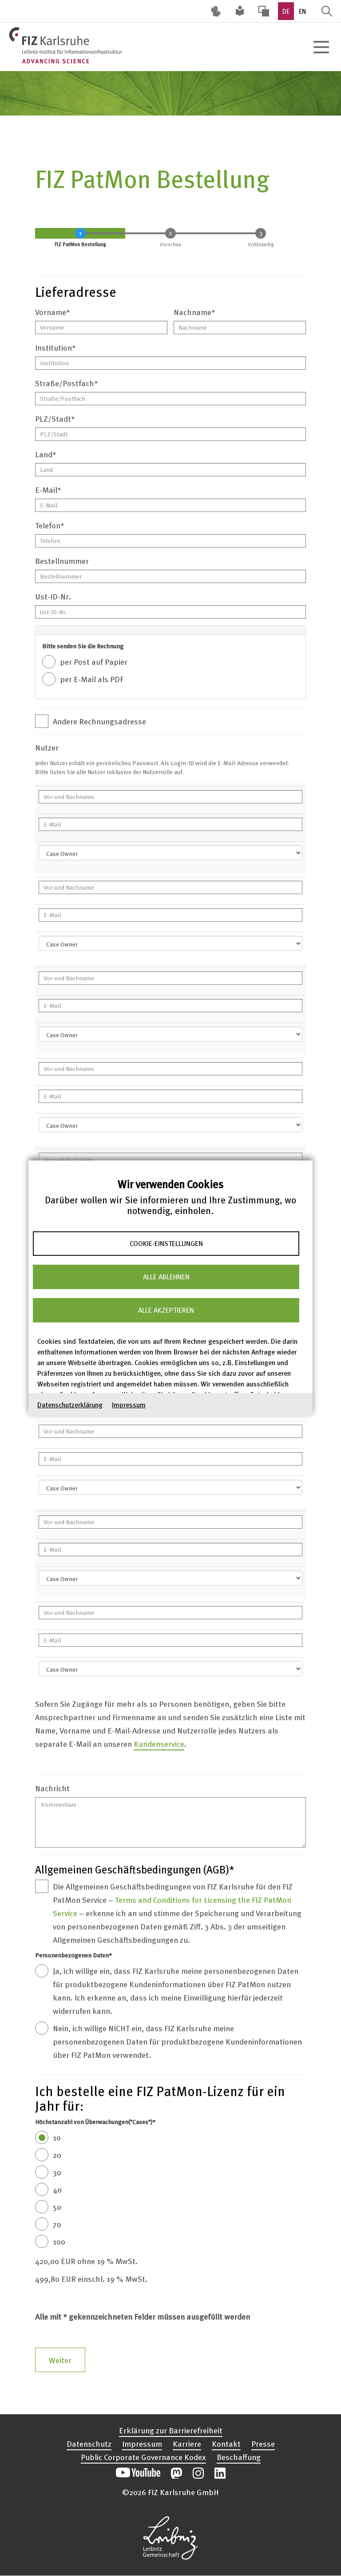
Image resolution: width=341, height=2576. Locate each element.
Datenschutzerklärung (70, 1404)
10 (57, 2137)
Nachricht (52, 1788)
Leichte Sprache (240, 11)
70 (57, 2224)
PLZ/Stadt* (55, 418)
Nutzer (47, 747)
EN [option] (302, 11)
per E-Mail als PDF (91, 679)
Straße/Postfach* (66, 383)
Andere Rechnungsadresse (99, 721)
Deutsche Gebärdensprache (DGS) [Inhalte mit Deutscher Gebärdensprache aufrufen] (216, 11)
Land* (45, 454)
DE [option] (285, 11)
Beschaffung (239, 2457)
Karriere (187, 2443)
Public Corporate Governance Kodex (143, 2457)
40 (57, 2189)
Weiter (60, 2360)
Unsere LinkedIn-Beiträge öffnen (220, 2473)
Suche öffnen (327, 11)
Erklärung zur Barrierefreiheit (170, 2430)
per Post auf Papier (93, 661)
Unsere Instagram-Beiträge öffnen (198, 2473)
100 (59, 2241)
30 (57, 2172)
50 (57, 2207)
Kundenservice (159, 1743)
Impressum (129, 1404)
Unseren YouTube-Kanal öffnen (138, 2473)
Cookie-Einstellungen (166, 1243)
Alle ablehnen (166, 1276)
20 (57, 2155)
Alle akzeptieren (166, 1310)
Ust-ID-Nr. (53, 596)
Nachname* (194, 312)
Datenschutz (89, 2443)
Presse (263, 2443)
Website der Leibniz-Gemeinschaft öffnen (170, 2538)
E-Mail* (48, 489)
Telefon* (49, 525)
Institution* (55, 347)
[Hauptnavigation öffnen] (321, 47)
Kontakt (226, 2443)
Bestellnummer (62, 561)
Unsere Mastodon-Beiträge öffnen (176, 2473)
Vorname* (52, 312)
